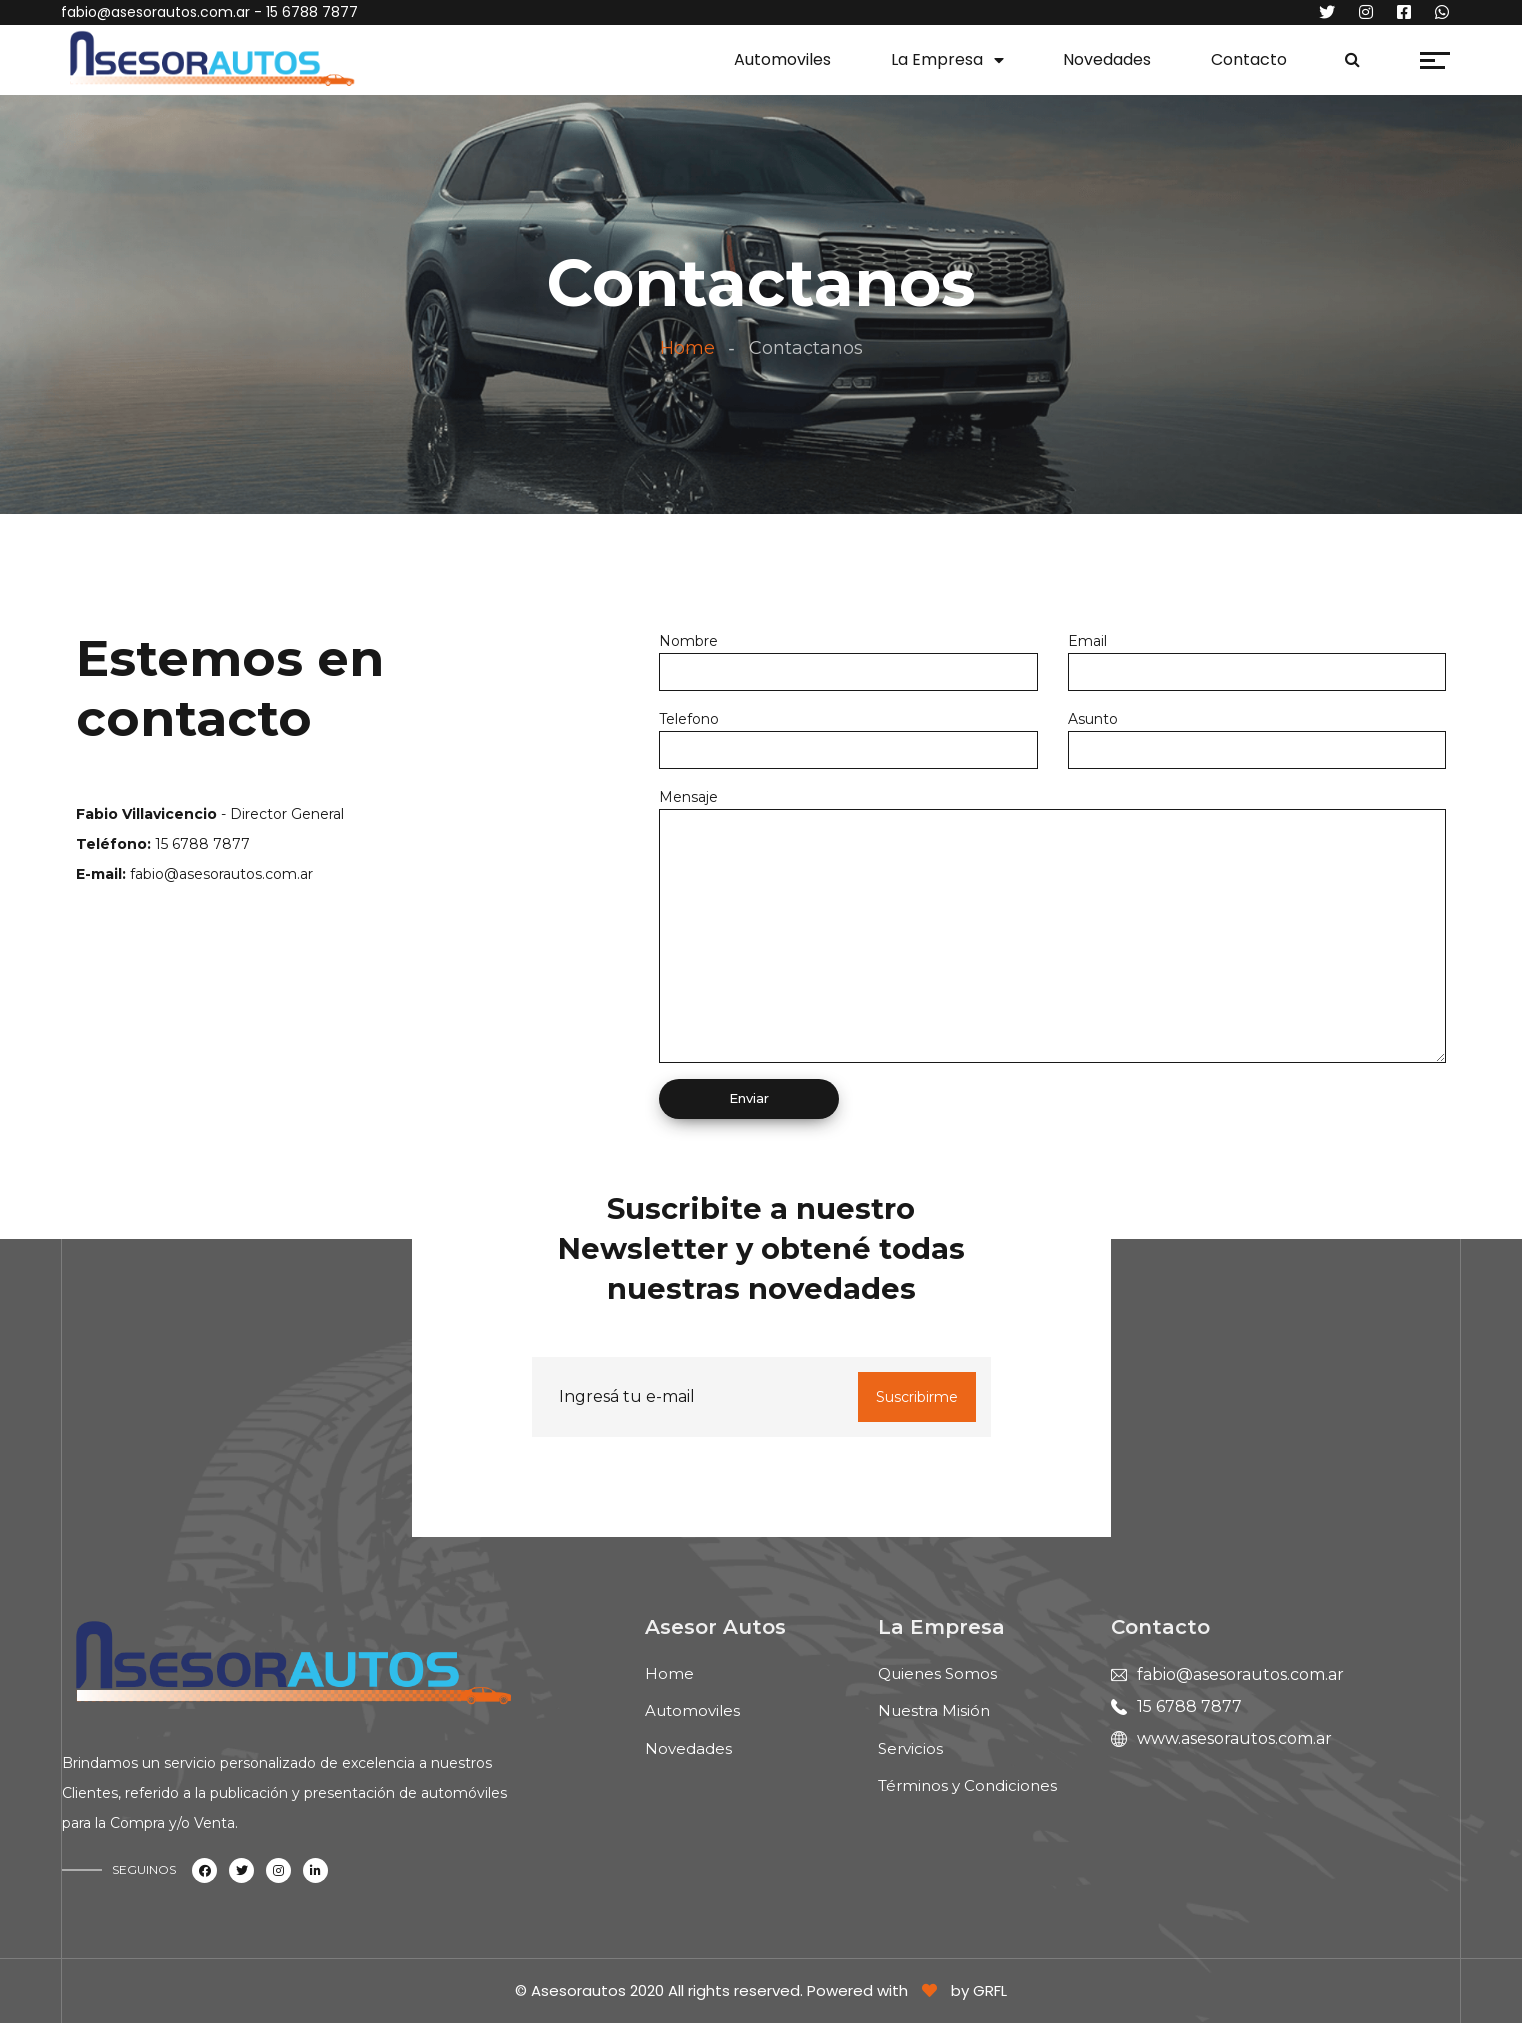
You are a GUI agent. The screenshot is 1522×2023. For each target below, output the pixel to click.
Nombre (688, 641)
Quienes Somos (937, 1673)
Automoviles (782, 59)
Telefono (689, 719)
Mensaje (688, 797)
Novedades (1107, 59)
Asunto (1093, 719)
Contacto (1249, 59)
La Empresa (937, 59)
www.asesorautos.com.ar (1234, 1738)
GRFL (990, 1990)
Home (687, 348)
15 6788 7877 (1189, 1706)
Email (1087, 641)
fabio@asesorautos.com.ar (155, 12)
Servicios (910, 1748)
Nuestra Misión (934, 1710)
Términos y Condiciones (967, 1785)
